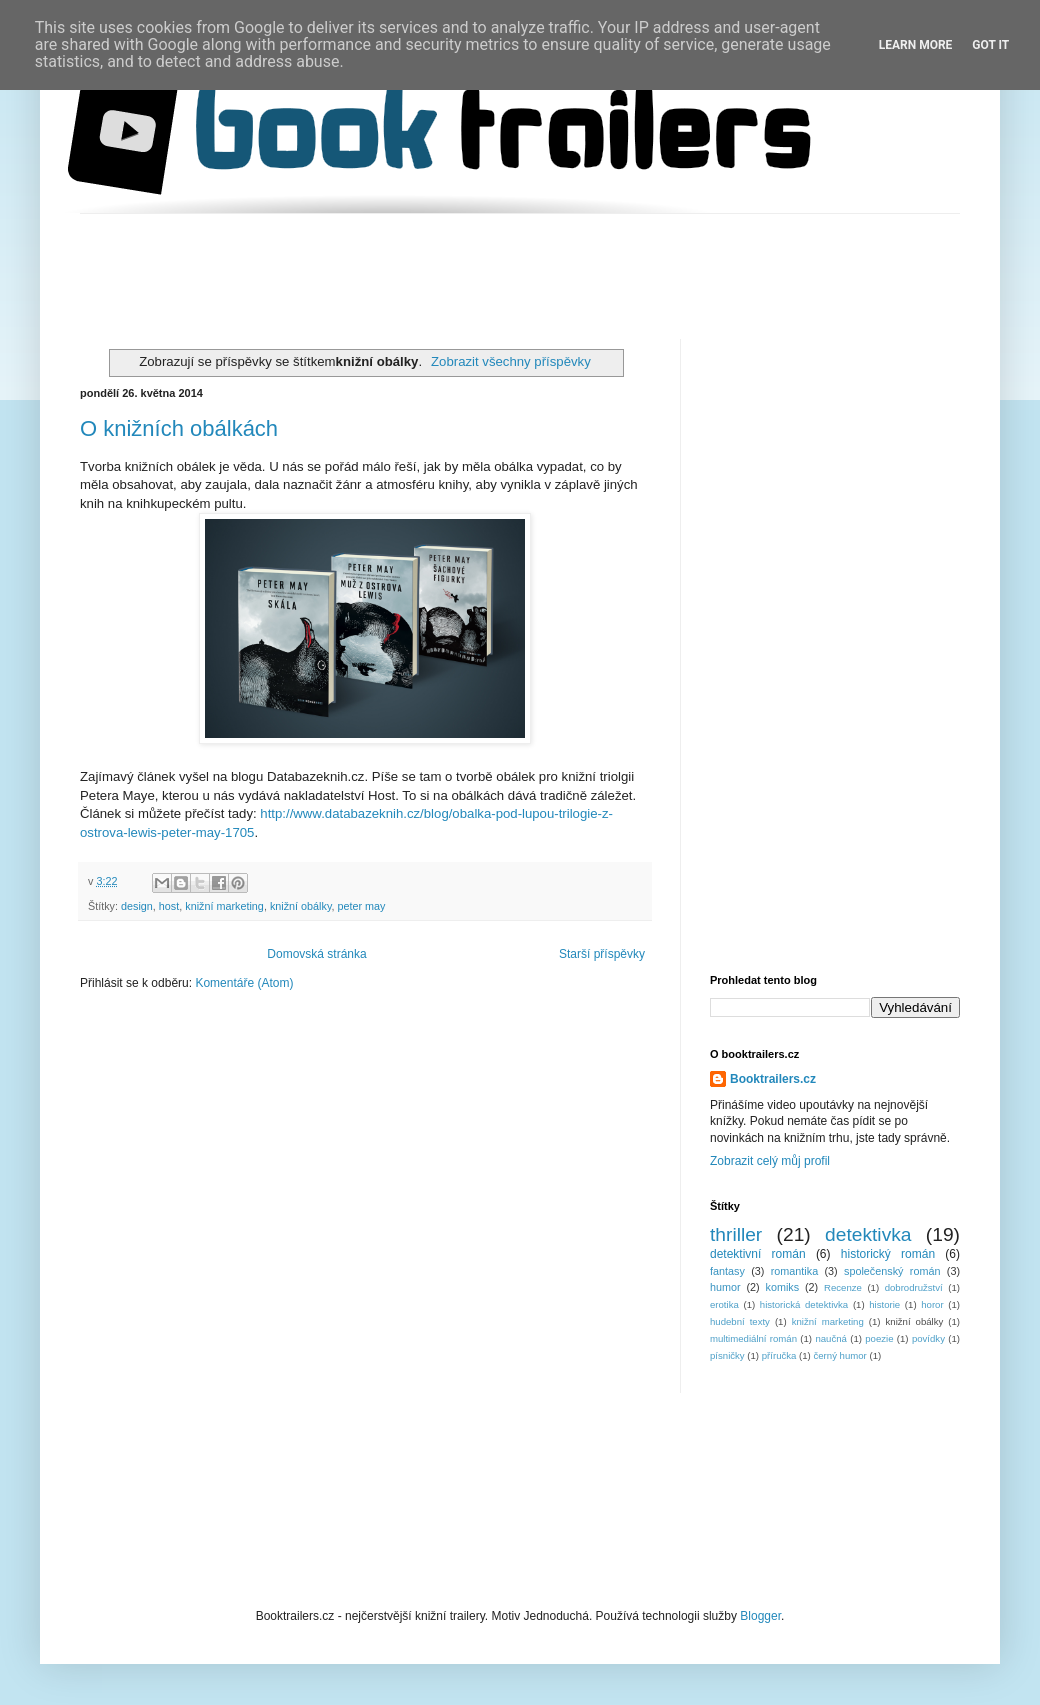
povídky (928, 1338)
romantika (794, 1271)
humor (725, 1287)
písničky (727, 1355)
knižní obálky (301, 906)
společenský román (892, 1271)
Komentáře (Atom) (244, 983)
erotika (724, 1304)
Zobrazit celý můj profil (770, 1161)
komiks (783, 1287)
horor (932, 1304)
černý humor (839, 1355)
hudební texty (740, 1321)
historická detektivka (804, 1304)
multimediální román (753, 1338)
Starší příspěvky (602, 954)
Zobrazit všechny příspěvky (511, 361)
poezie (879, 1338)
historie (884, 1304)
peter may (362, 906)
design (137, 906)
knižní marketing (224, 906)
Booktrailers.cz (773, 1079)
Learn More (916, 45)
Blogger (760, 1616)
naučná (830, 1338)
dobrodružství (914, 1287)
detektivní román (758, 1254)
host (169, 906)
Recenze (843, 1287)
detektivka (868, 1234)
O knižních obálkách (179, 428)
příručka (779, 1355)
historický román (888, 1254)
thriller (736, 1234)
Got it (990, 45)
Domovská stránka (316, 954)
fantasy (727, 1271)
